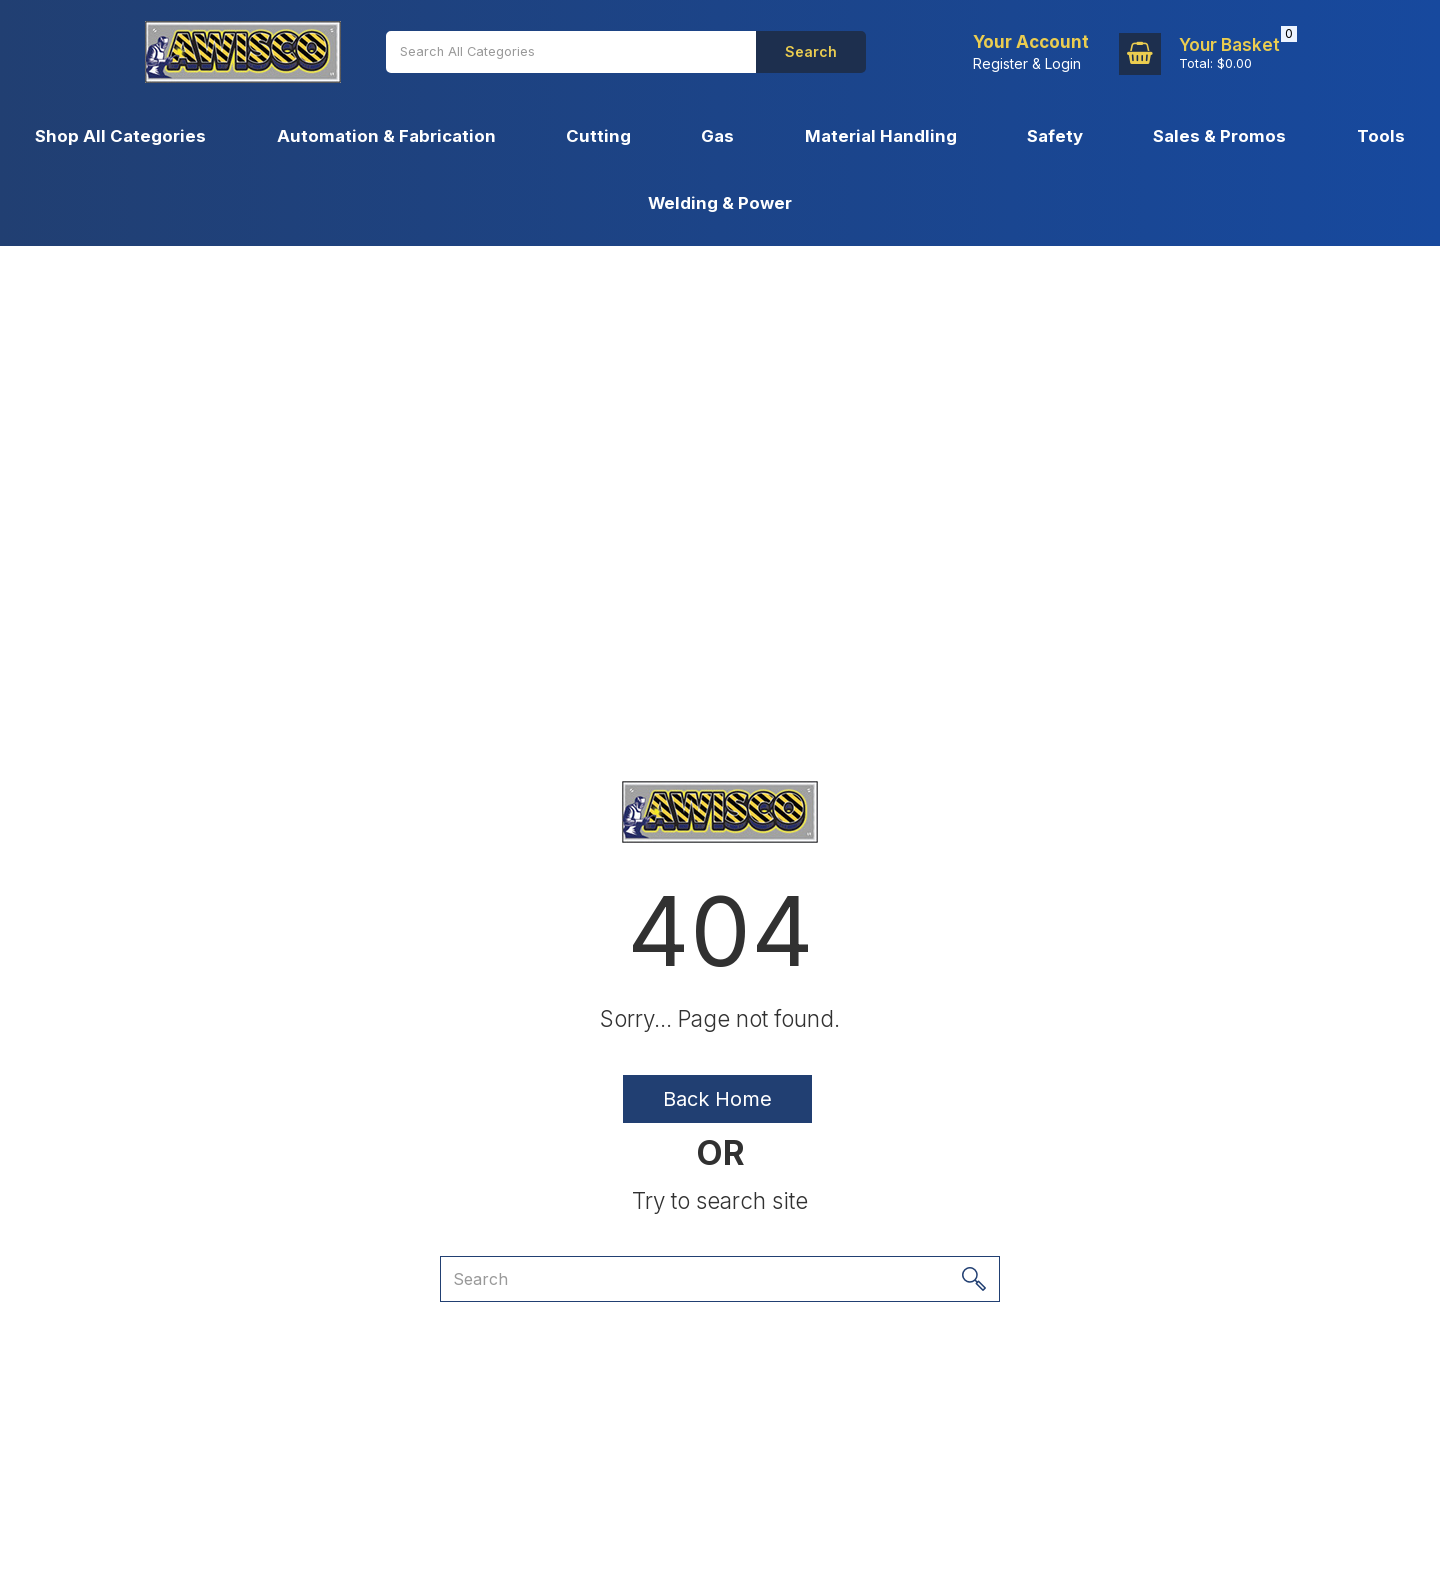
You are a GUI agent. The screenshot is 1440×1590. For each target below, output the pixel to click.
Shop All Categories (120, 136)
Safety (1055, 136)
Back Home (717, 1099)
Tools (1381, 136)
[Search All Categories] (571, 52)
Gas (717, 136)
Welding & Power (720, 203)
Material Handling (881, 136)
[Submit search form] (811, 52)
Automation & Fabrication (386, 136)
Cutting (598, 136)
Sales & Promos (1219, 136)
